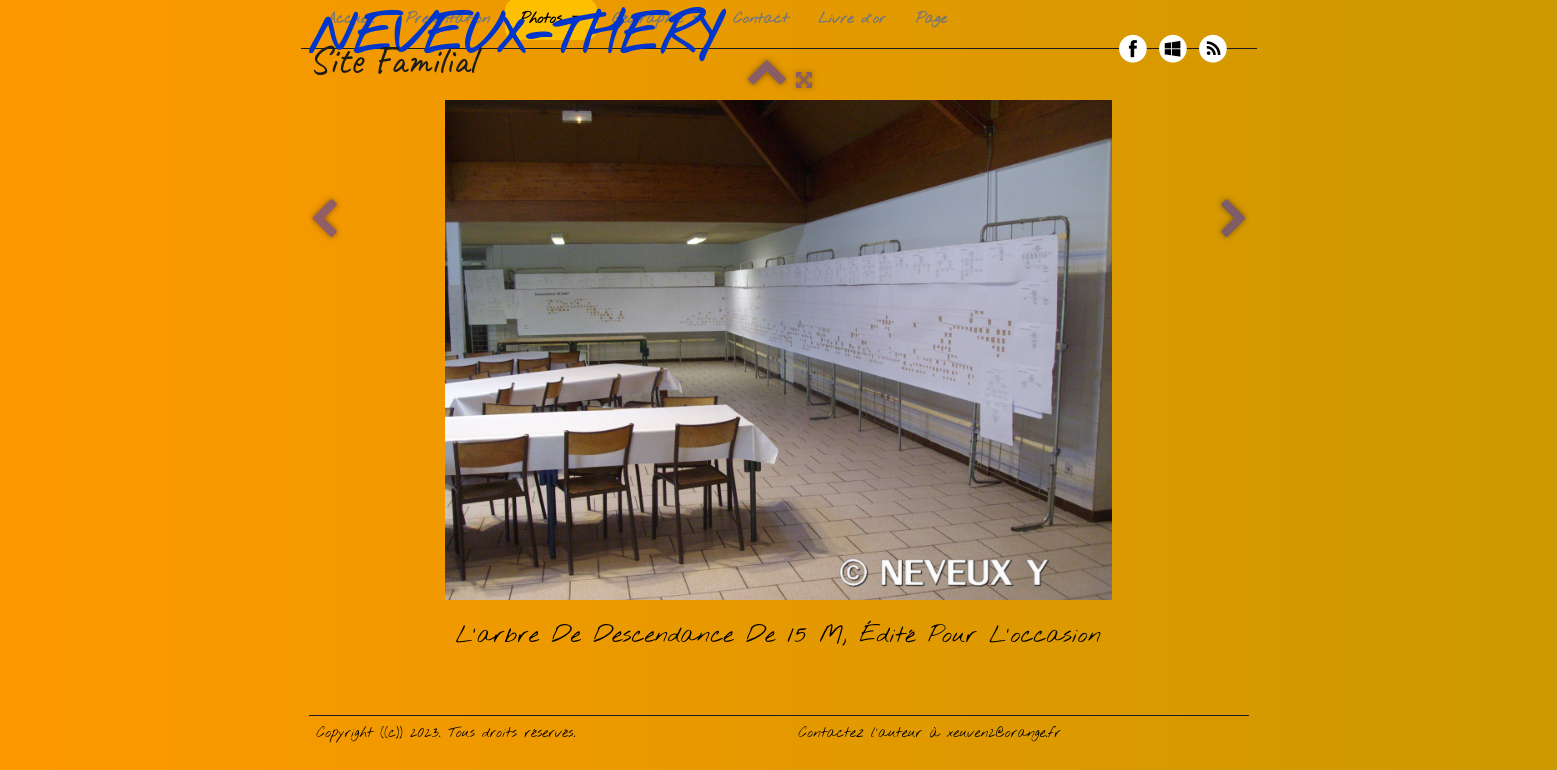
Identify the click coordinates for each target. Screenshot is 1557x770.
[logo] (521, 49)
